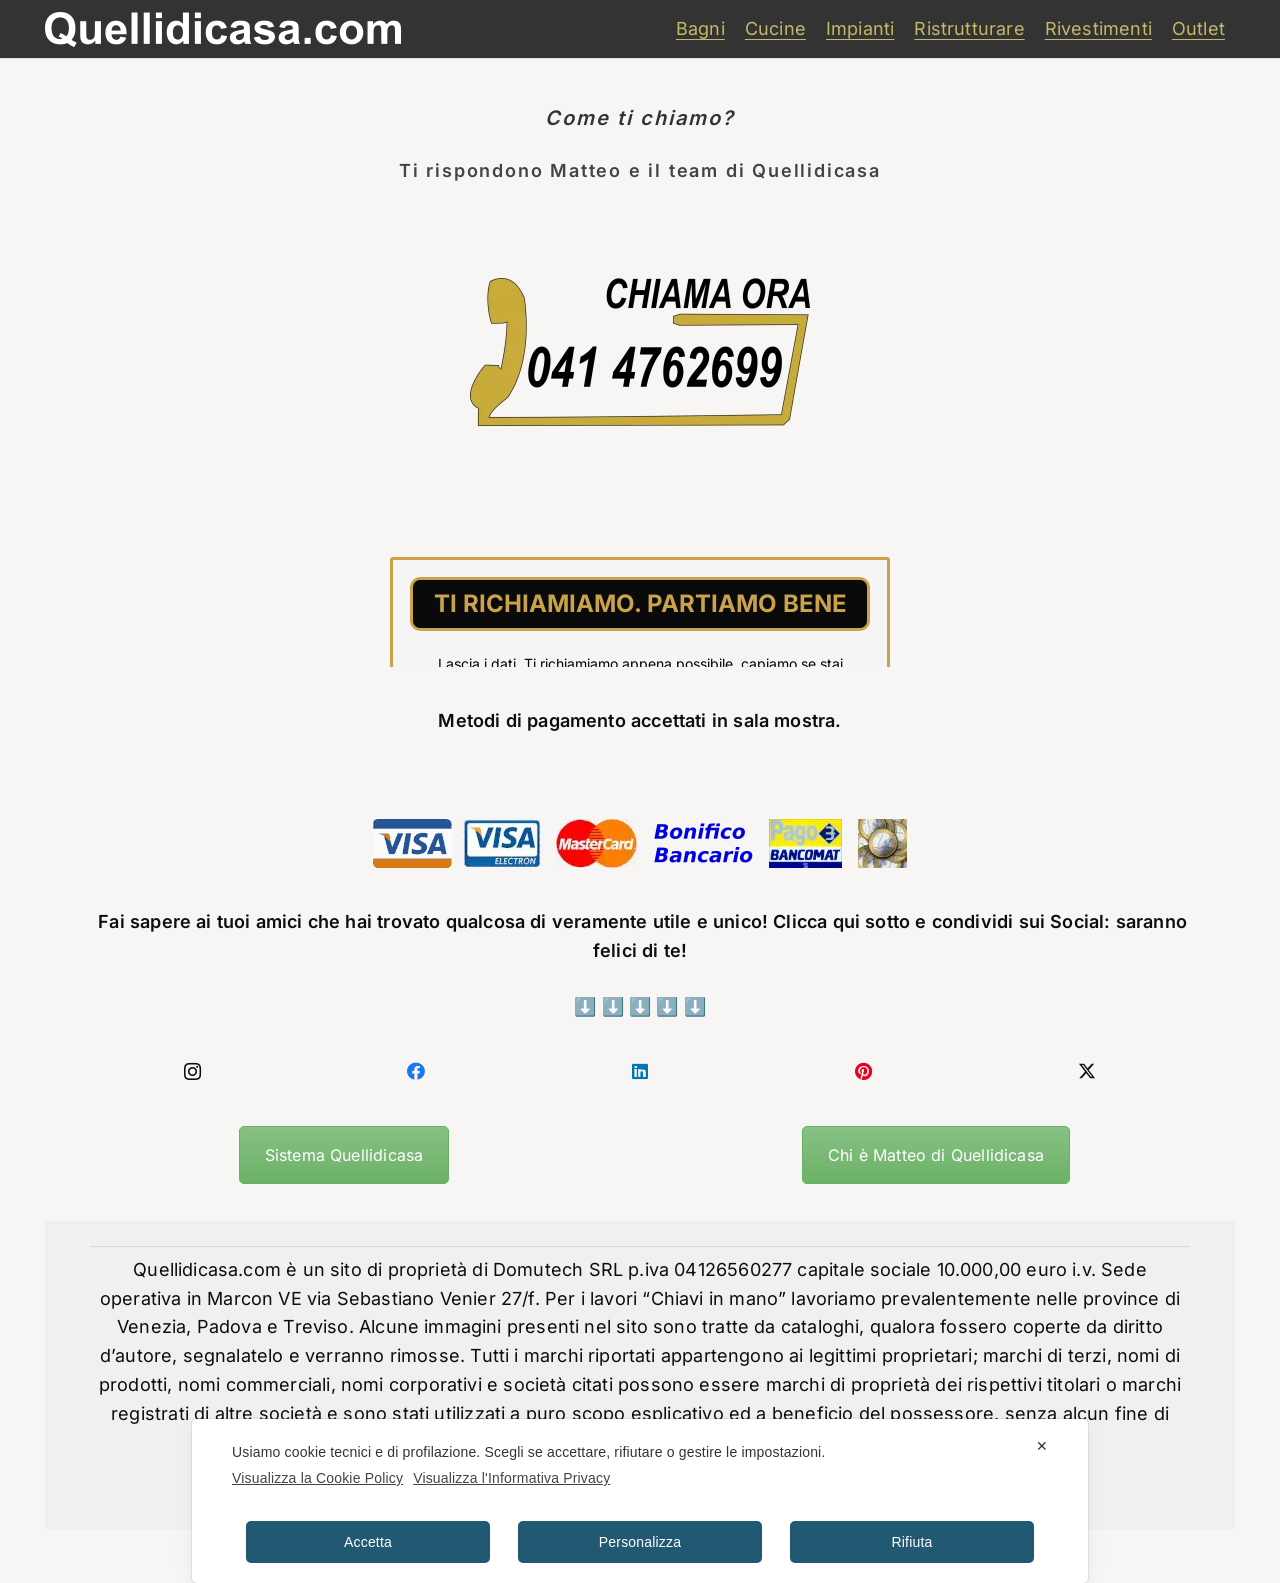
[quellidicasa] (223, 29)
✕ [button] (1042, 1446)
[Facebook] (417, 1071)
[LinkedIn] (640, 1071)
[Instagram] (193, 1071)
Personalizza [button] (640, 1542)
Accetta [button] (368, 1542)
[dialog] (640, 1501)
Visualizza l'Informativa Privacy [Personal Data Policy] (511, 1478)
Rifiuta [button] (912, 1542)
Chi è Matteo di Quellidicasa (936, 1155)
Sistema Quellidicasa (344, 1155)
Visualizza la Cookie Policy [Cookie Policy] (317, 1478)
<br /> (640, 592)
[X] (1087, 1071)
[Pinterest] (864, 1071)
